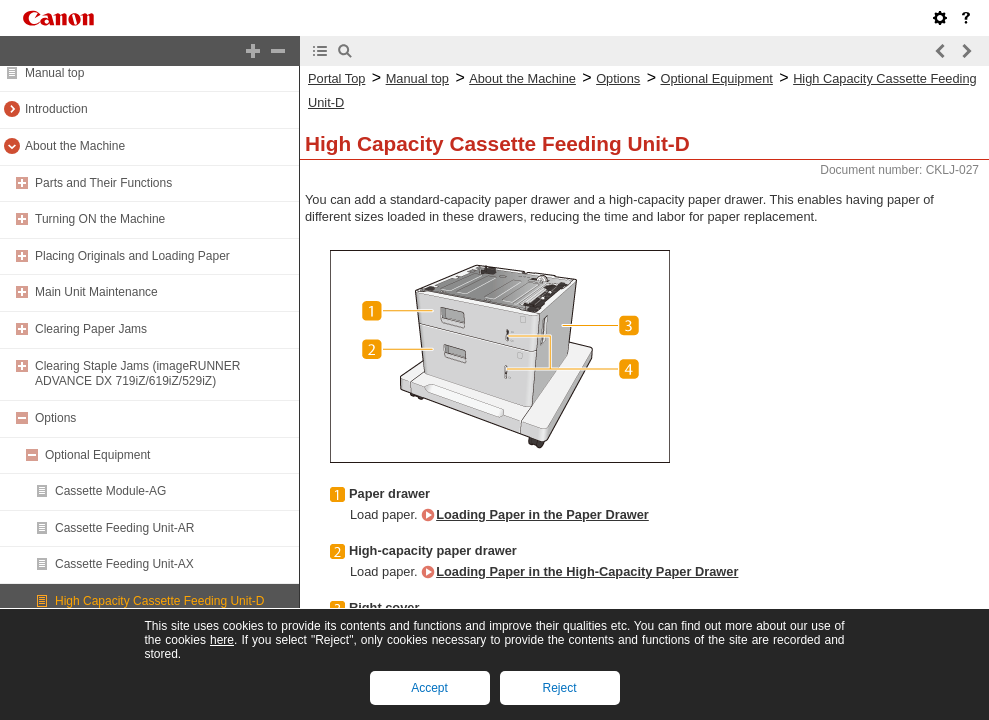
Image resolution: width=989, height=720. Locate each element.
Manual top (54, 73)
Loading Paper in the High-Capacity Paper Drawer (587, 571)
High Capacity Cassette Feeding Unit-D (159, 601)
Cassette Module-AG (110, 491)
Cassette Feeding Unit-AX (124, 564)
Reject (559, 688)
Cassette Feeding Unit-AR (124, 528)
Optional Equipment (97, 455)
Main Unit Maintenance (96, 292)
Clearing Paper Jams (91, 329)
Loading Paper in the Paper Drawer (542, 514)
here (222, 640)
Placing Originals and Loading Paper (132, 256)
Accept (429, 688)
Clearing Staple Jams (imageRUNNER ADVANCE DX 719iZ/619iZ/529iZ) (137, 374)
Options (55, 418)
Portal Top (336, 78)
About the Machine (75, 146)
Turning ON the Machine (100, 219)
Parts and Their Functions (103, 183)
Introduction (56, 109)
